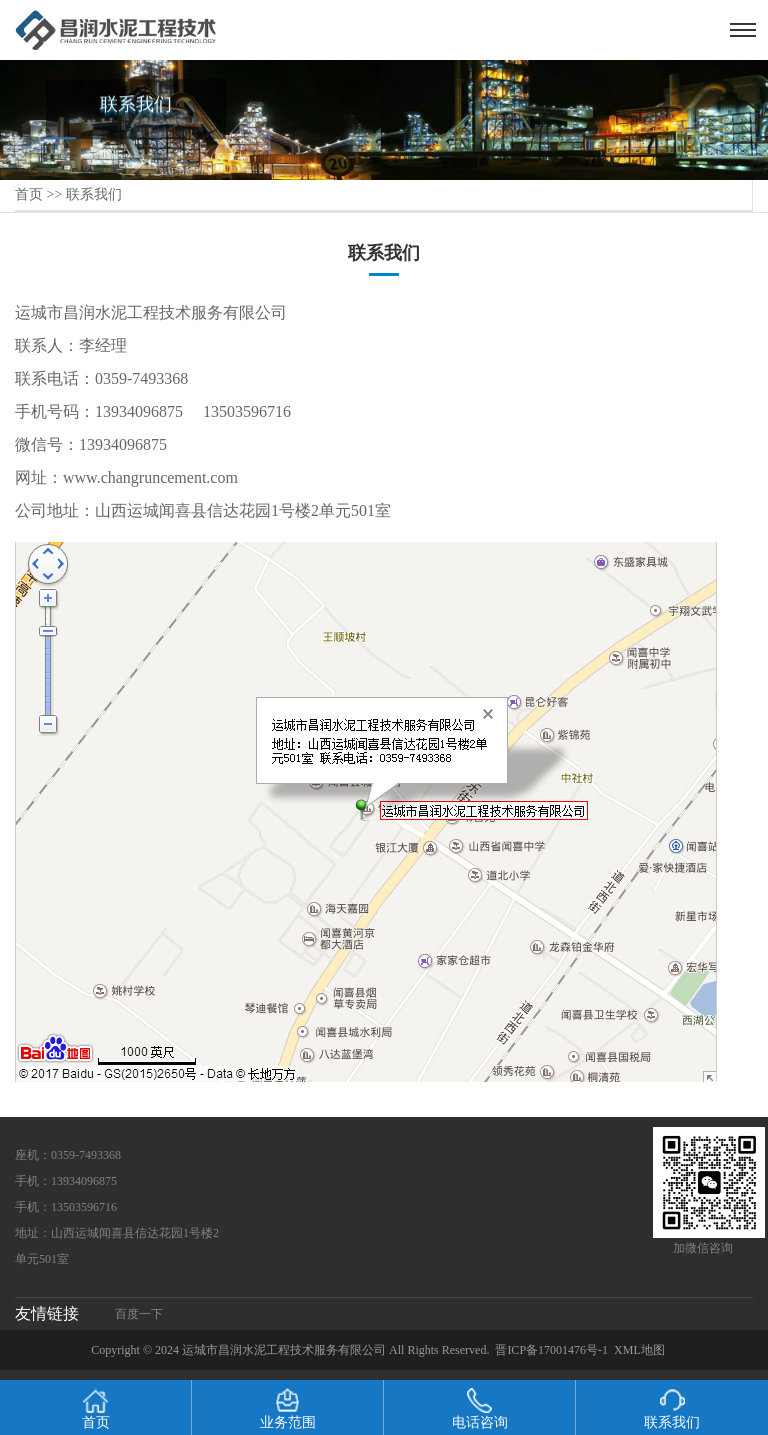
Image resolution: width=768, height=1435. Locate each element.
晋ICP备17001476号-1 (551, 1350)
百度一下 (139, 1314)
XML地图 (639, 1350)
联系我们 (94, 194)
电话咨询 (480, 1409)
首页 (29, 194)
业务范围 (288, 1409)
